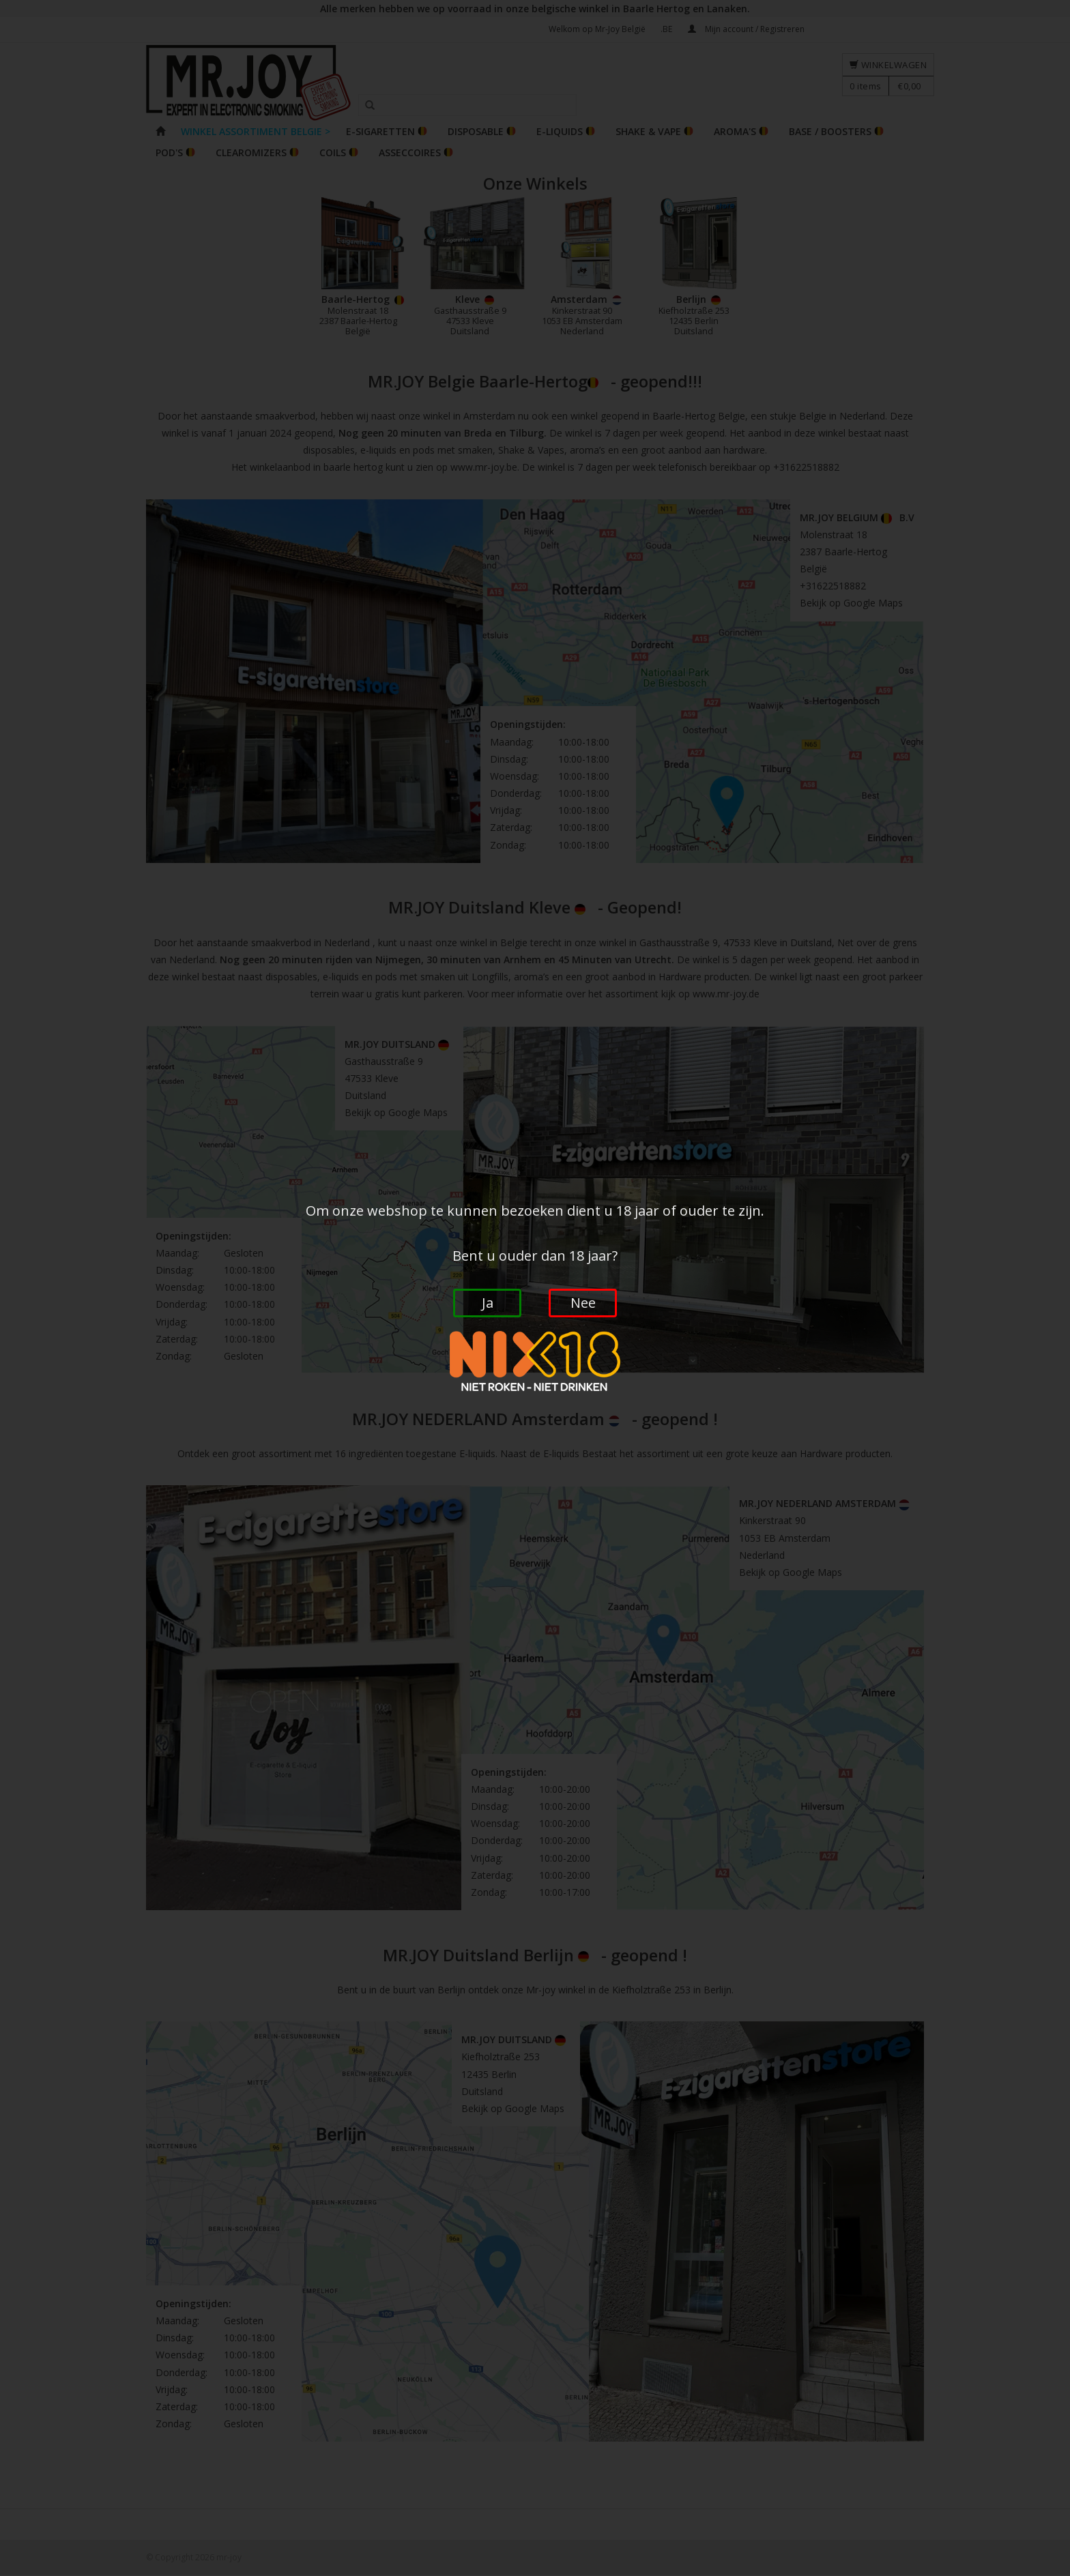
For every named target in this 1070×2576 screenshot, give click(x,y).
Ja (487, 1302)
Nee (583, 1302)
